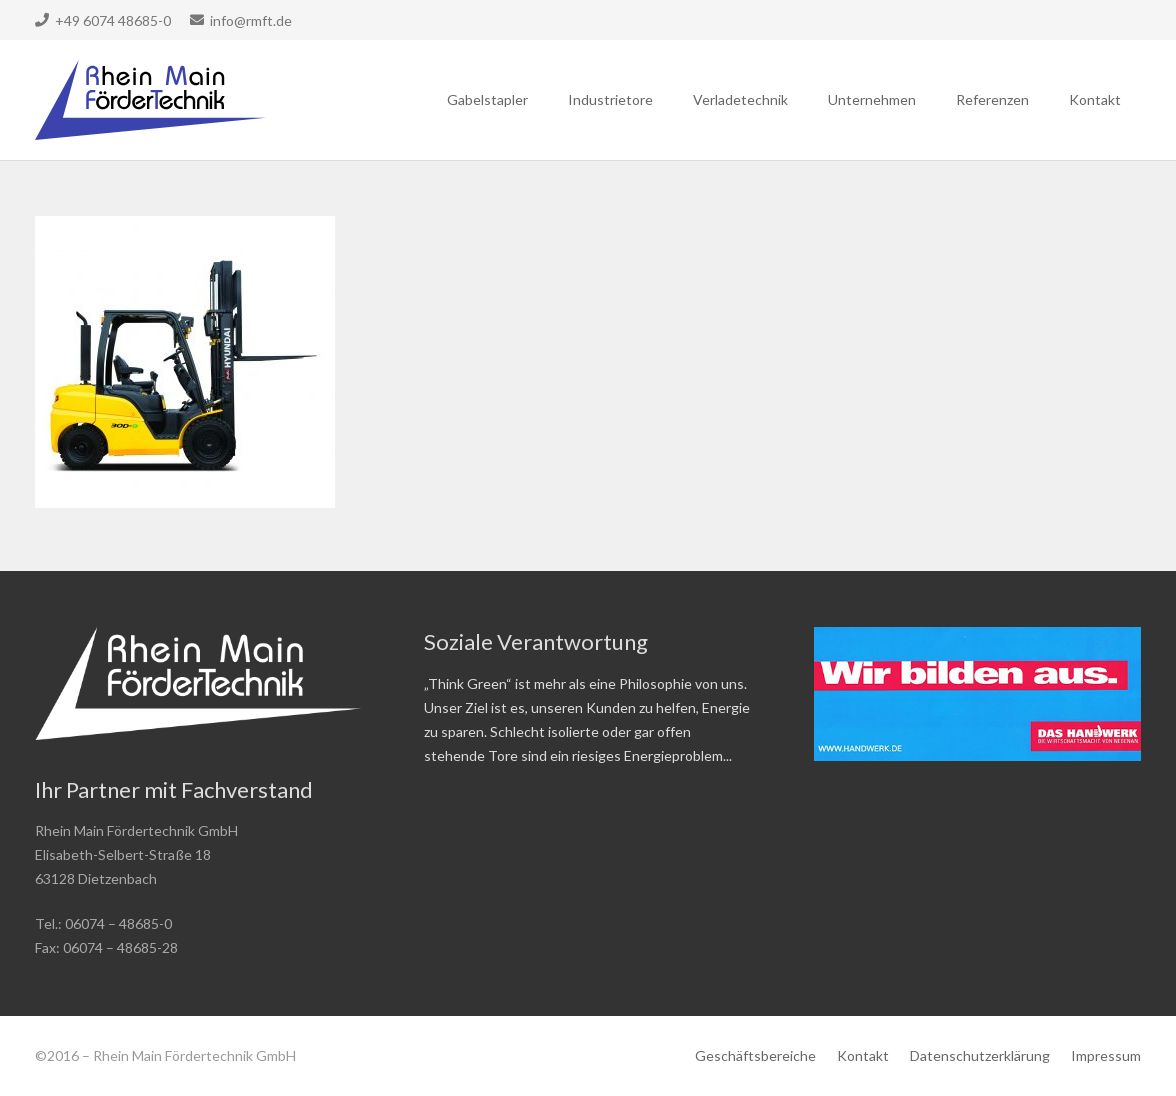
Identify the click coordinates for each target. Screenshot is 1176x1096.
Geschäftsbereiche (755, 1055)
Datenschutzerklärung (980, 1055)
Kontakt (863, 1055)
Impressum (1106, 1055)
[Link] (150, 100)
